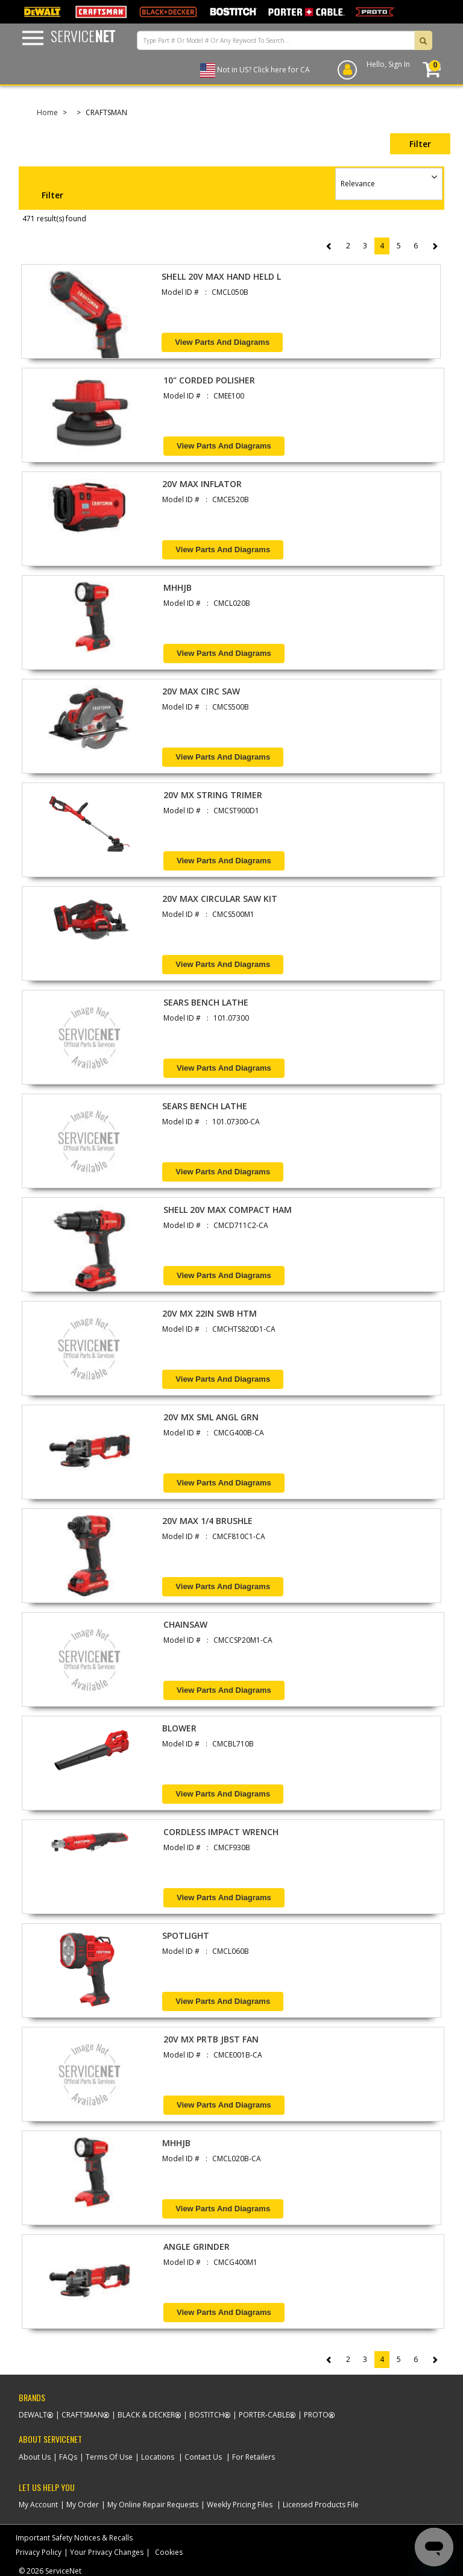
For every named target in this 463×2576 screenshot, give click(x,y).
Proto (316, 2415)
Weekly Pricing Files (239, 2504)
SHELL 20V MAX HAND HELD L (221, 276)
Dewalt (33, 2415)
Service (83, 35)
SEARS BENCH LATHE (205, 1002)
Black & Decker (146, 2415)
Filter (420, 144)
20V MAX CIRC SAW (201, 691)
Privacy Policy (38, 2552)
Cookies (169, 2552)
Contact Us (203, 2457)
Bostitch (206, 2415)
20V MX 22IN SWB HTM (209, 1313)
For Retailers (253, 2457)
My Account (38, 2504)
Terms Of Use (109, 2457)
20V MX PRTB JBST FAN (211, 2039)
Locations (157, 2457)
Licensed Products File (321, 2504)
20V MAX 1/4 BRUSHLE (207, 1520)
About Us (35, 2457)
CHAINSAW (185, 1624)
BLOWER (179, 1728)
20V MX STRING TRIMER (212, 795)
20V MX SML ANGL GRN (211, 1417)
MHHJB (177, 587)
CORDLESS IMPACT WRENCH (221, 1832)
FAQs (68, 2457)
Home (47, 112)
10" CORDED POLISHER (209, 380)
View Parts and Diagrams (222, 342)
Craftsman (82, 2415)
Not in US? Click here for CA (263, 70)
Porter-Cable (264, 2415)
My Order (82, 2504)
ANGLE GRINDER (196, 2246)
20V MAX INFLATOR (202, 484)
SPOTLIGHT (185, 1935)
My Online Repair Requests (152, 2504)
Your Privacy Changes (106, 2552)
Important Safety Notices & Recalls (74, 2538)
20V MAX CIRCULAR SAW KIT (219, 898)
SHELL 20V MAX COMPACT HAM (227, 1209)
